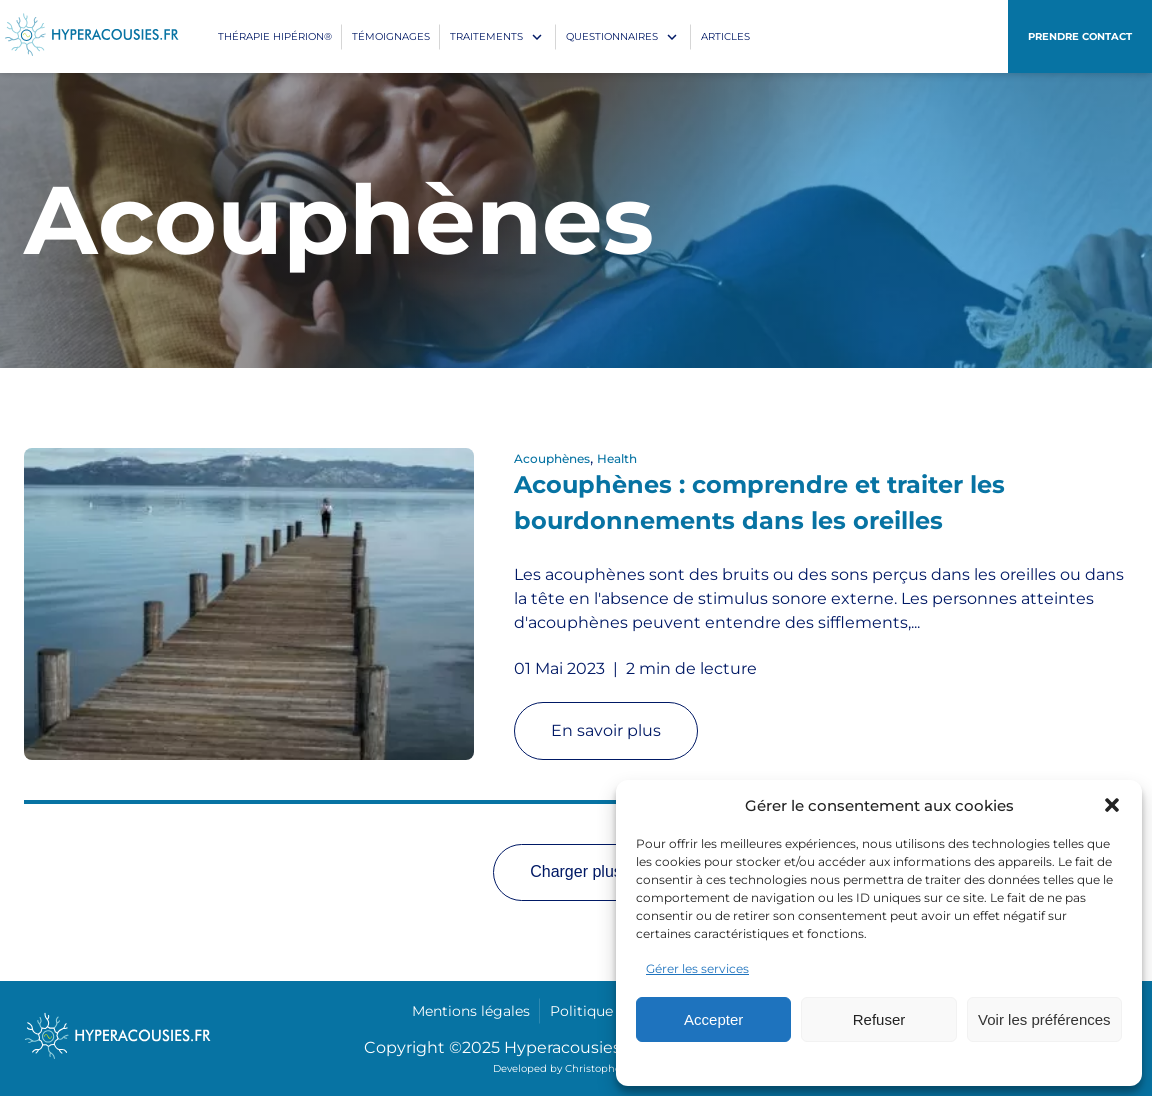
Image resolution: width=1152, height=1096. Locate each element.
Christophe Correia (612, 1068)
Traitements (486, 36)
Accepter (713, 1019)
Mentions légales (471, 1011)
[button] (1112, 805)
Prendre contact (1080, 36)
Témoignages (391, 36)
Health (617, 458)
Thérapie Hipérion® (275, 36)
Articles (725, 36)
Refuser (879, 1019)
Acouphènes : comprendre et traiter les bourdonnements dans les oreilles (759, 502)
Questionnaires (612, 36)
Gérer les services (697, 968)
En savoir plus (606, 730)
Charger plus (576, 871)
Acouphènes (552, 458)
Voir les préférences (1044, 1019)
